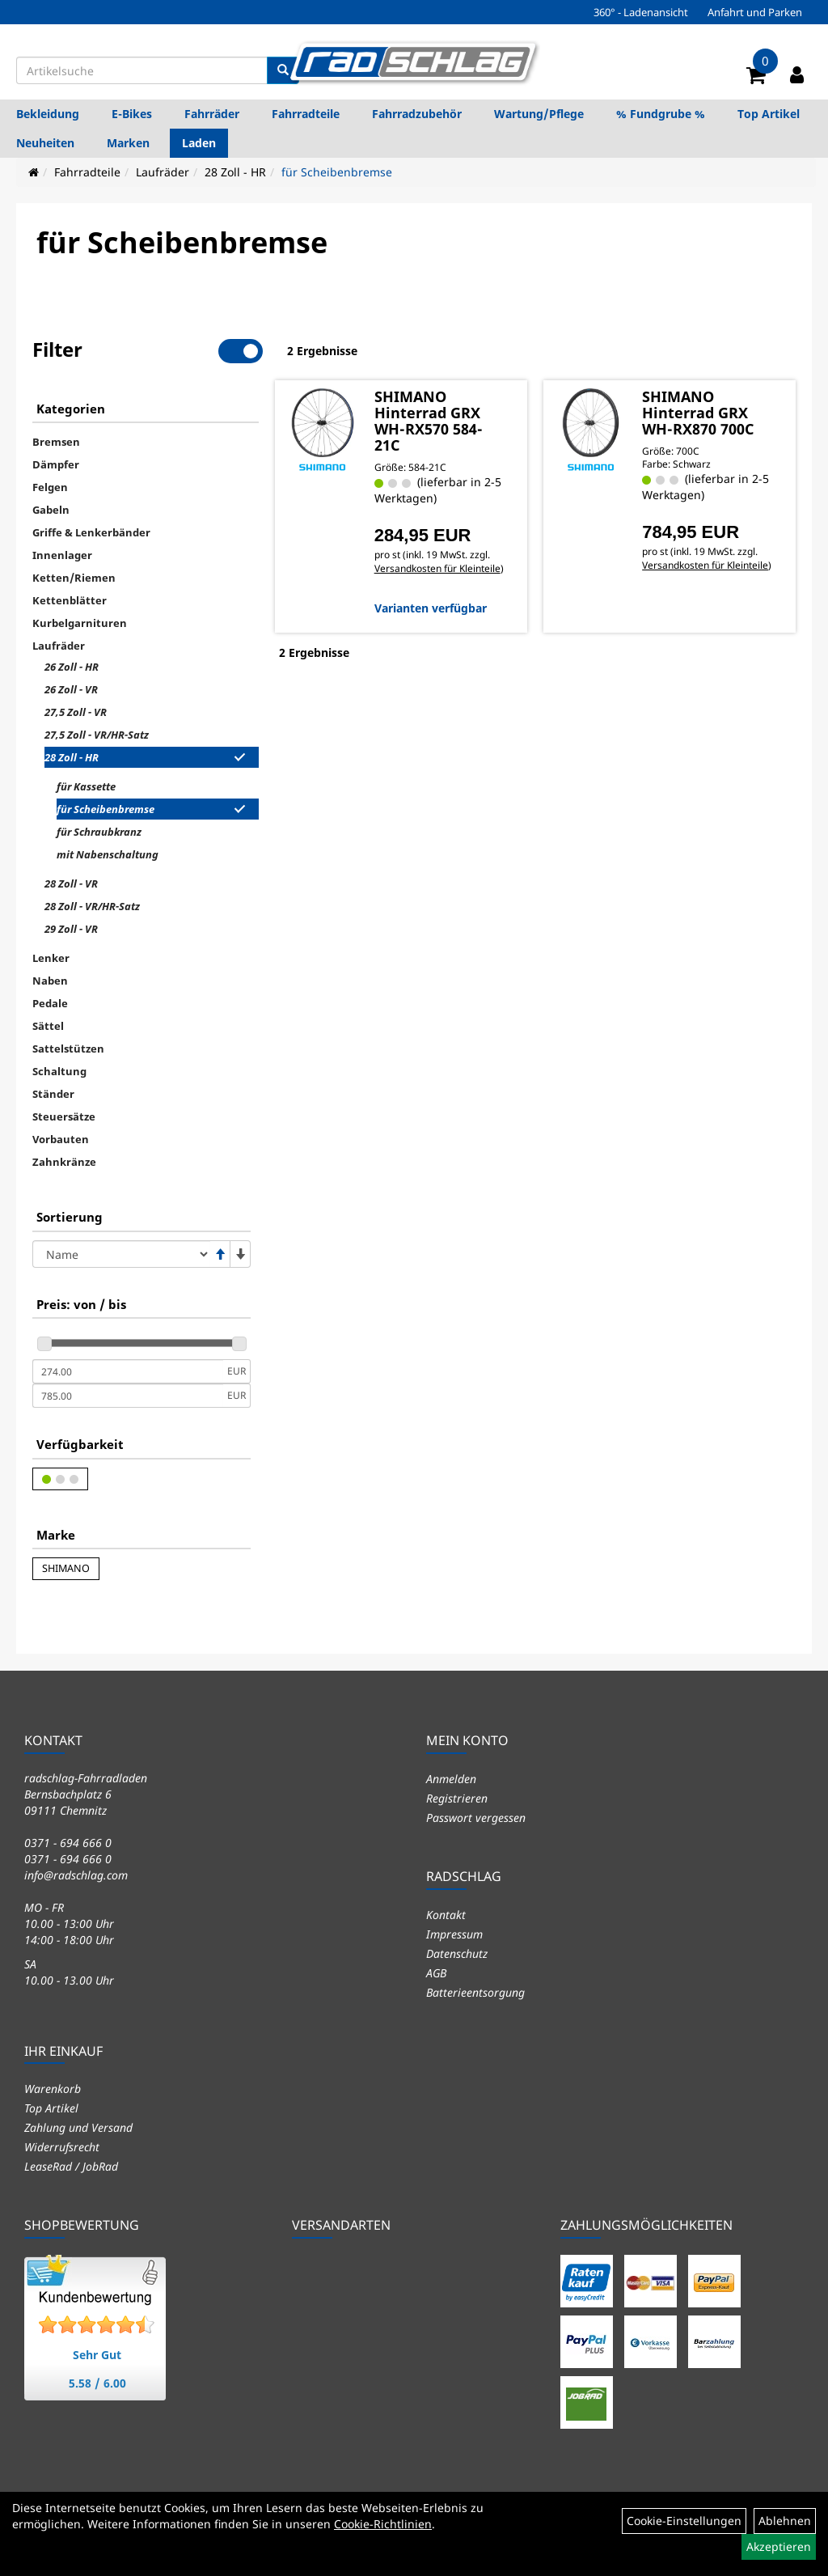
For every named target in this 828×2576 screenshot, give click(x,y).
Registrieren (457, 1798)
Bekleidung (47, 113)
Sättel (48, 1026)
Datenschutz (457, 1953)
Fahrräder (211, 113)
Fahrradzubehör (417, 113)
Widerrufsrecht (61, 2146)
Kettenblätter (69, 600)
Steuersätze (63, 1116)
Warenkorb (52, 2088)
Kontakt (446, 1914)
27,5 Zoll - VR (75, 712)
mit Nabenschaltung (107, 854)
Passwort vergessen (476, 1817)
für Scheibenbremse (336, 172)
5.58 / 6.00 (97, 2383)
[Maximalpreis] (127, 1395)
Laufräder (162, 172)
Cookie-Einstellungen (684, 2520)
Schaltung (59, 1071)
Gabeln (51, 509)
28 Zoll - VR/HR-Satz (92, 906)
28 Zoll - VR (71, 883)
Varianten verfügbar (430, 608)
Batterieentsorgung (475, 1992)
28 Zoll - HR (235, 172)
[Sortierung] (121, 1254)
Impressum (454, 1934)
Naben (50, 980)
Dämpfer (55, 464)
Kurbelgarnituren (79, 623)
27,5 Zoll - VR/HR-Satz (96, 734)
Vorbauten (60, 1139)
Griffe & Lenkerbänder (91, 532)
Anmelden (451, 1778)
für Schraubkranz (99, 831)
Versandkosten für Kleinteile (437, 568)
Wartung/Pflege (539, 113)
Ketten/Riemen (74, 577)
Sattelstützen (68, 1048)
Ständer (53, 1094)
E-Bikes (132, 113)
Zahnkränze (64, 1162)
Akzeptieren (778, 2546)
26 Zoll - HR (71, 666)
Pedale (50, 1003)
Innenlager (62, 555)
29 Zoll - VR (71, 929)
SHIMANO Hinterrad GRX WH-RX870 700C (698, 413)
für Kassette (86, 786)
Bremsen (56, 441)
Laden (199, 142)
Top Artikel (768, 113)
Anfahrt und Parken (755, 12)
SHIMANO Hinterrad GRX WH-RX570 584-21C (428, 421)
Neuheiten (45, 142)
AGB (436, 1973)
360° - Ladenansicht (641, 12)
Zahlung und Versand (78, 2127)
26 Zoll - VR (71, 689)
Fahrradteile (306, 113)
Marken (128, 142)
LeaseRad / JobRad (71, 2166)
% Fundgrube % (660, 113)
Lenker (51, 958)
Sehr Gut (97, 2354)
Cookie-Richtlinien (383, 2524)
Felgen (50, 487)
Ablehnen (784, 2520)
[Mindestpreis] (127, 1371)
